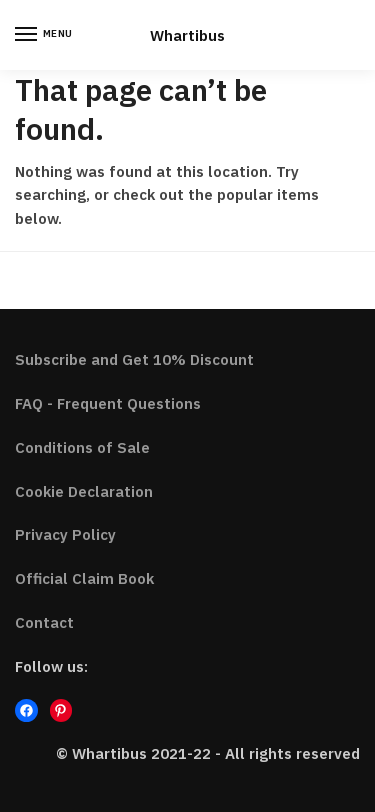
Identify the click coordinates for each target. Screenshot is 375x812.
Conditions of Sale (82, 447)
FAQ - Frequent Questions (108, 403)
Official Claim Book (84, 578)
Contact (44, 622)
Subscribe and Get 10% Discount (134, 359)
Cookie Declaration (84, 491)
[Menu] (45, 35)
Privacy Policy (65, 534)
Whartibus (187, 35)
